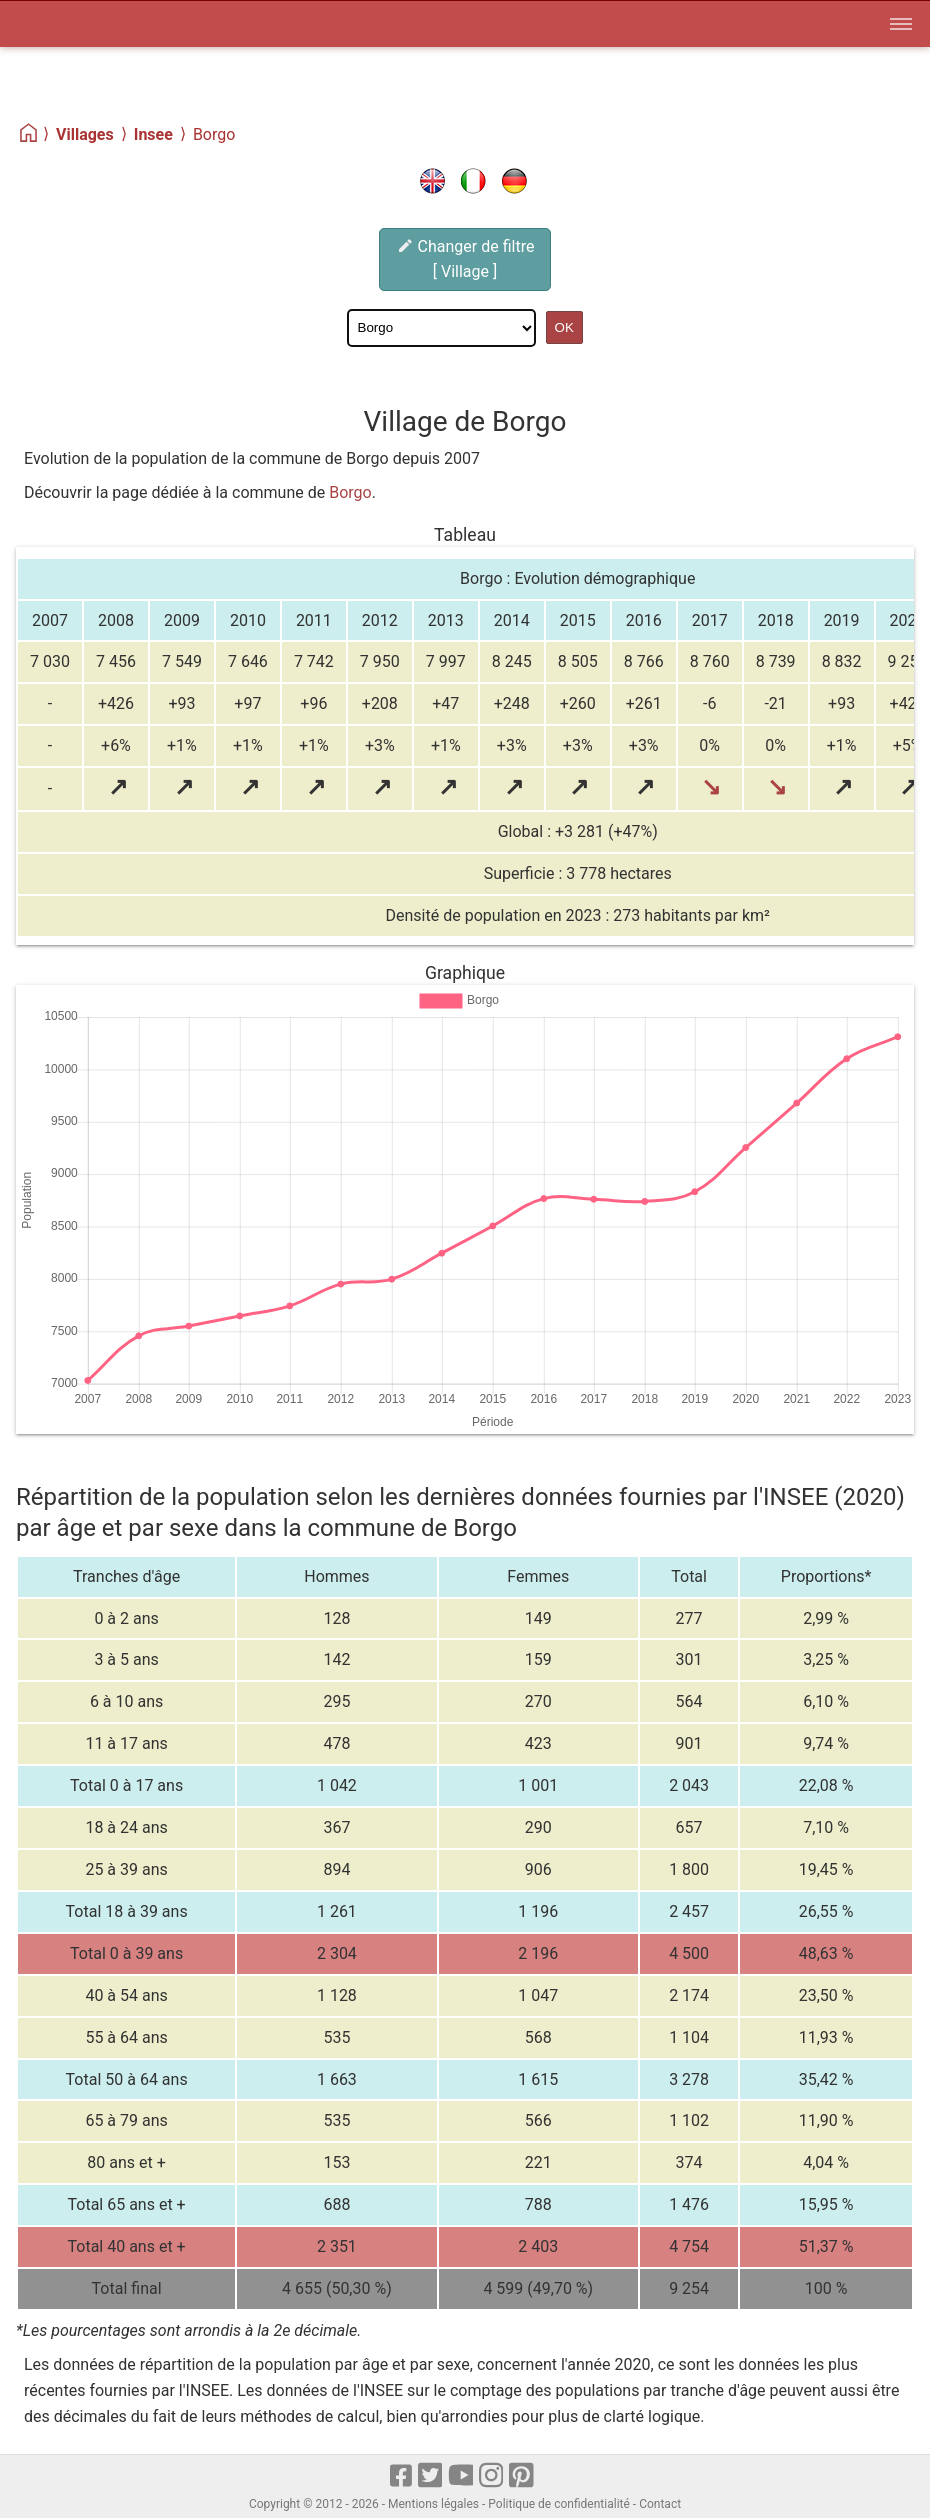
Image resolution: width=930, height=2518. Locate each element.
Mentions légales (433, 2504)
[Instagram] (492, 2476)
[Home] (29, 133)
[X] (431, 2476)
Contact (660, 2504)
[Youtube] (461, 2476)
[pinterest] (522, 2476)
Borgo (350, 492)
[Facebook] (402, 2476)
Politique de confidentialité (559, 2504)
